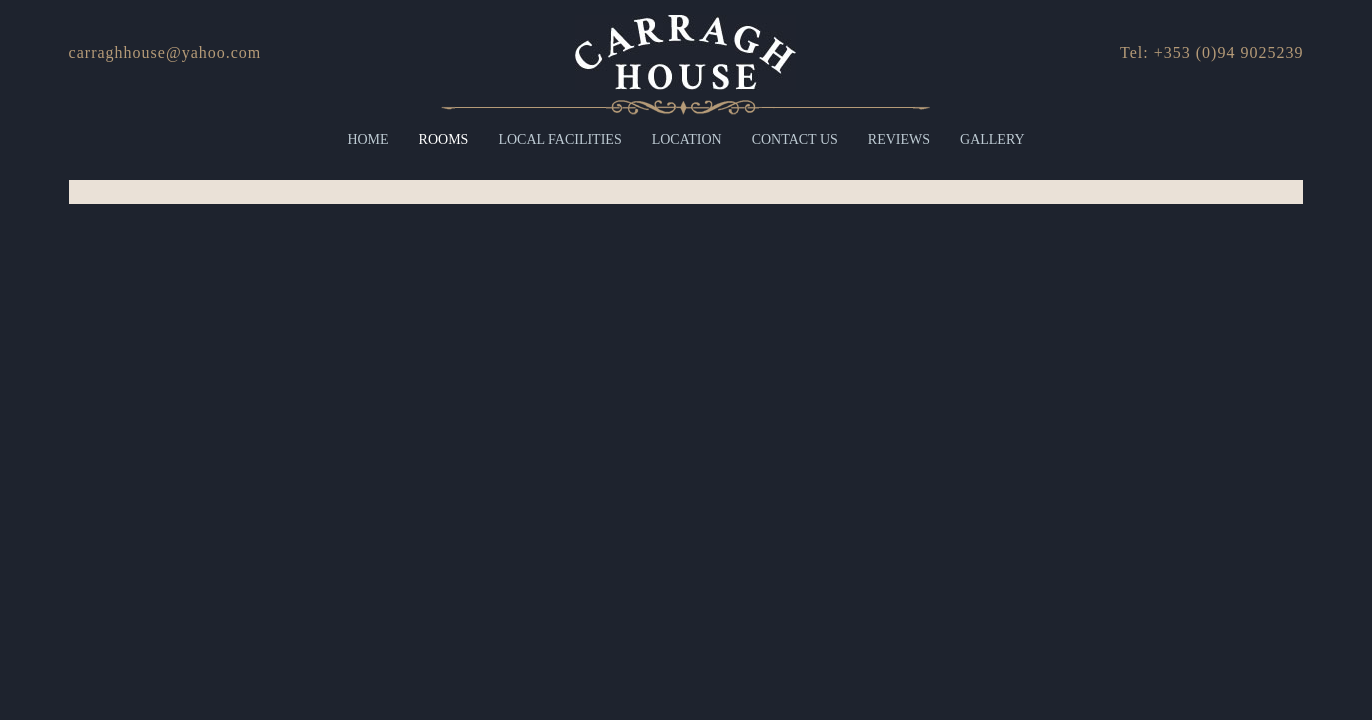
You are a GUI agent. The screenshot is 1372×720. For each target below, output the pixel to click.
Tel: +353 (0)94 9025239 (1211, 52)
